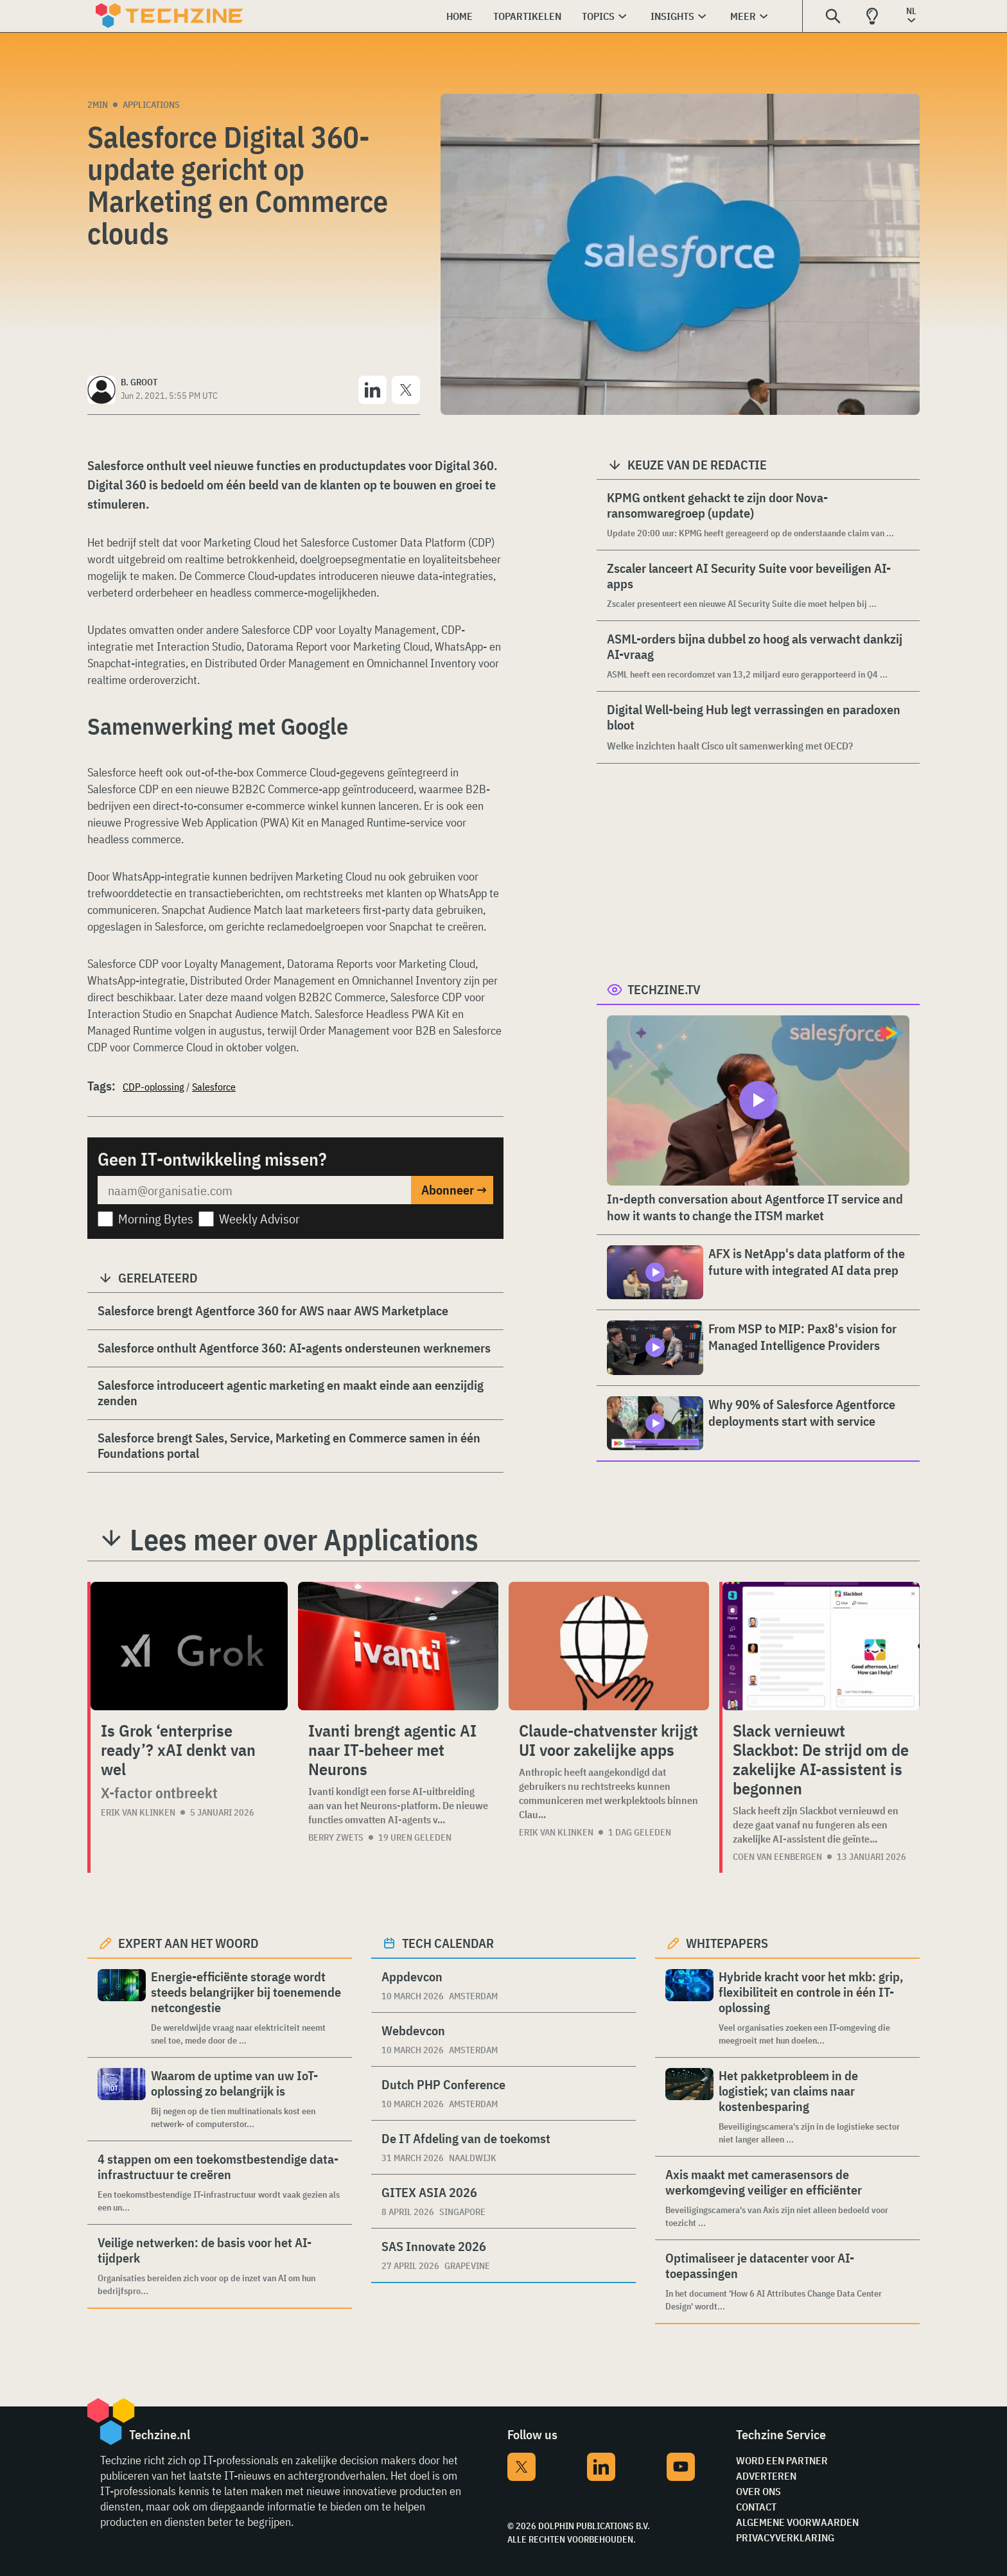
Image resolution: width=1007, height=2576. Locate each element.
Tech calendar (448, 1943)
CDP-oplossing (153, 1086)
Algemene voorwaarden (797, 2522)
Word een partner (782, 2460)
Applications (151, 104)
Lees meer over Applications (304, 1539)
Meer (743, 16)
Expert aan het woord (188, 1943)
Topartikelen (527, 16)
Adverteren (766, 2475)
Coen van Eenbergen (777, 1856)
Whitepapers (727, 1943)
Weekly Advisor (259, 1218)
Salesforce (214, 1086)
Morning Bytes (155, 1218)
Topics (598, 16)
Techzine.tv (664, 989)
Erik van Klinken (138, 1812)
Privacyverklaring (785, 2537)
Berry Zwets (335, 1837)
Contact (756, 2506)
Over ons (758, 2491)
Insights (672, 16)
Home (459, 16)
